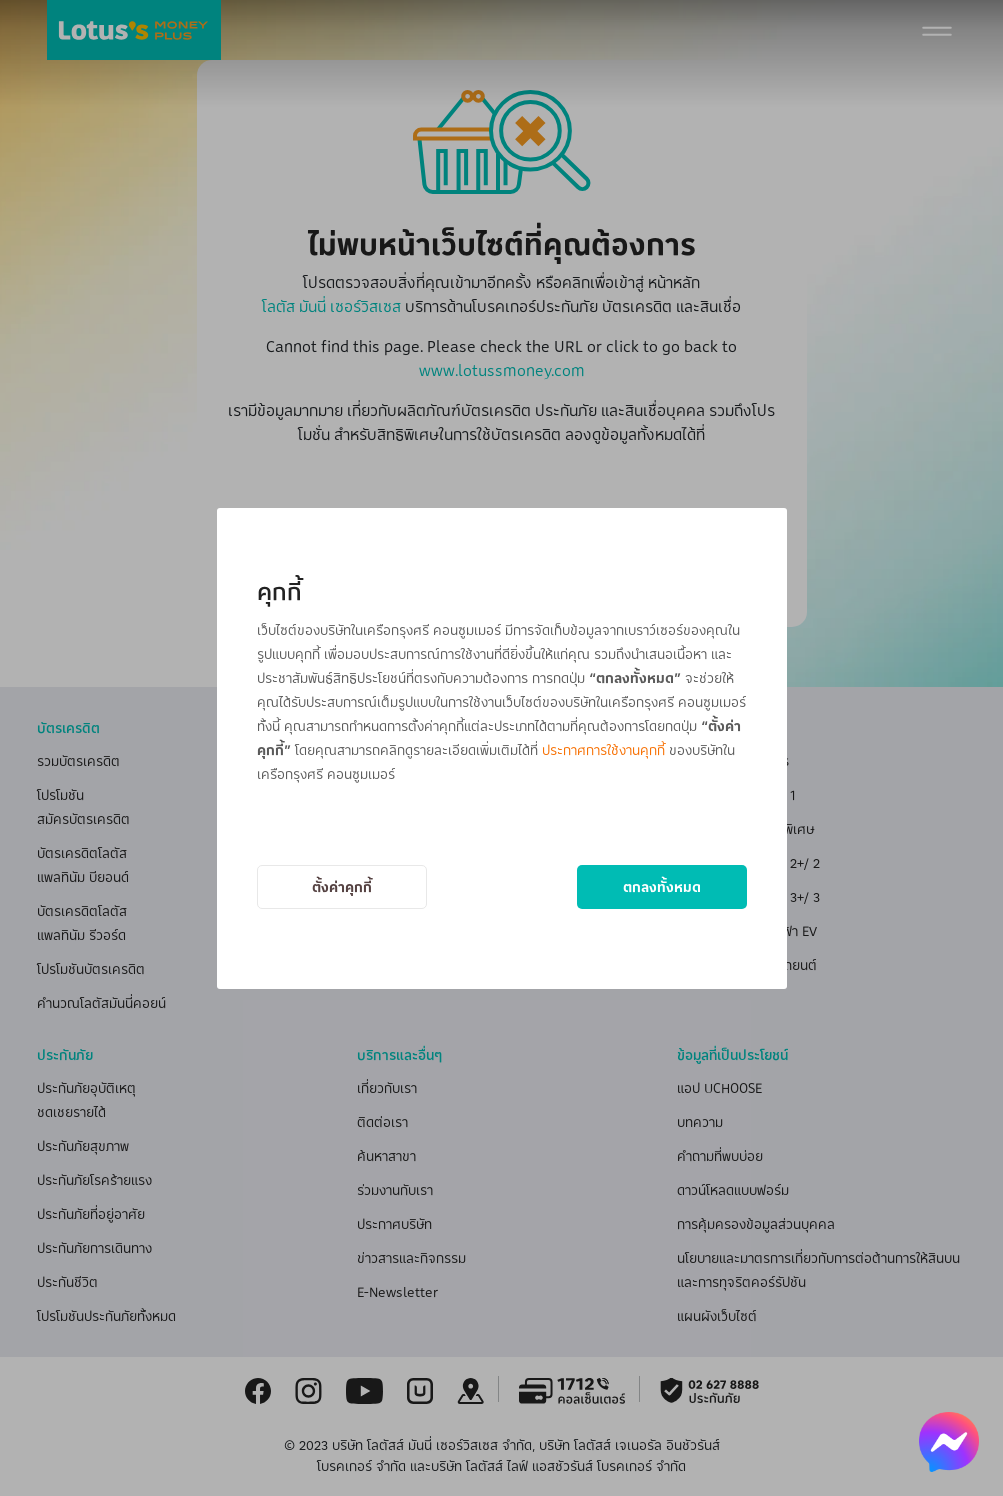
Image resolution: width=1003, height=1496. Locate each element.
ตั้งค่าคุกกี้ (342, 886)
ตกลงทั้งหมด (662, 886)
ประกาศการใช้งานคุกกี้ (603, 749)
